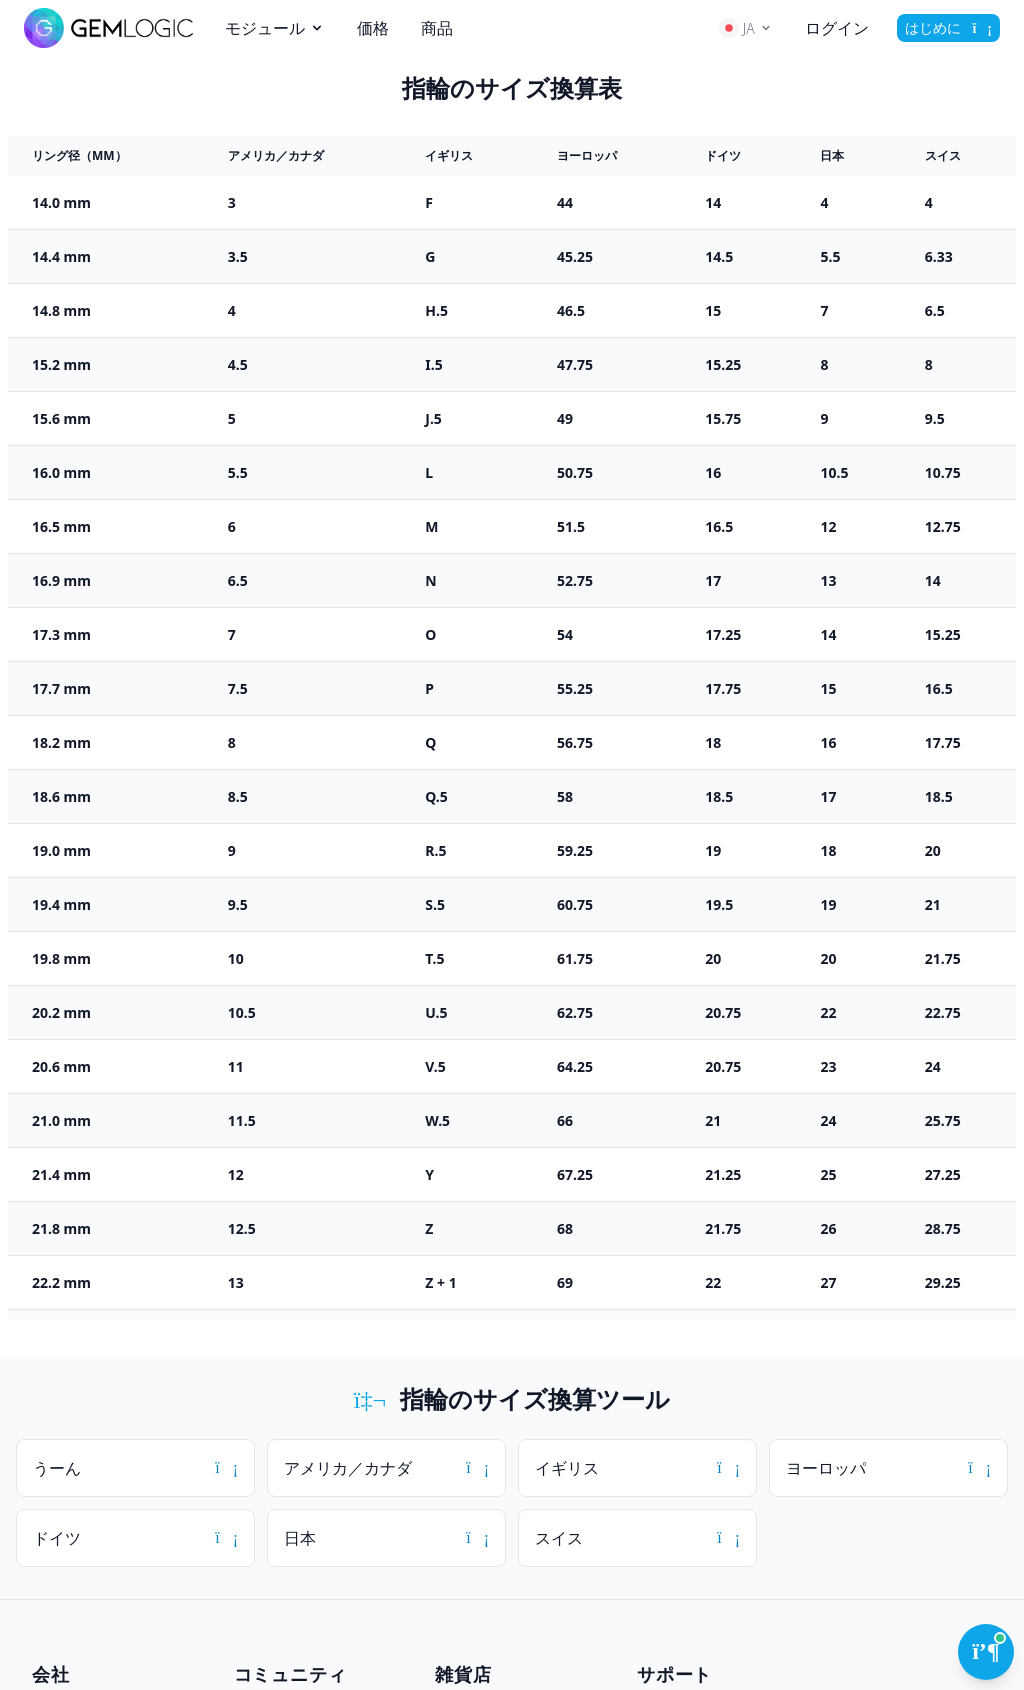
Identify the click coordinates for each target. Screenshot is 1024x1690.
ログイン (837, 28)
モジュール (275, 28)
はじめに (948, 27)
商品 (437, 28)
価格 (373, 28)
